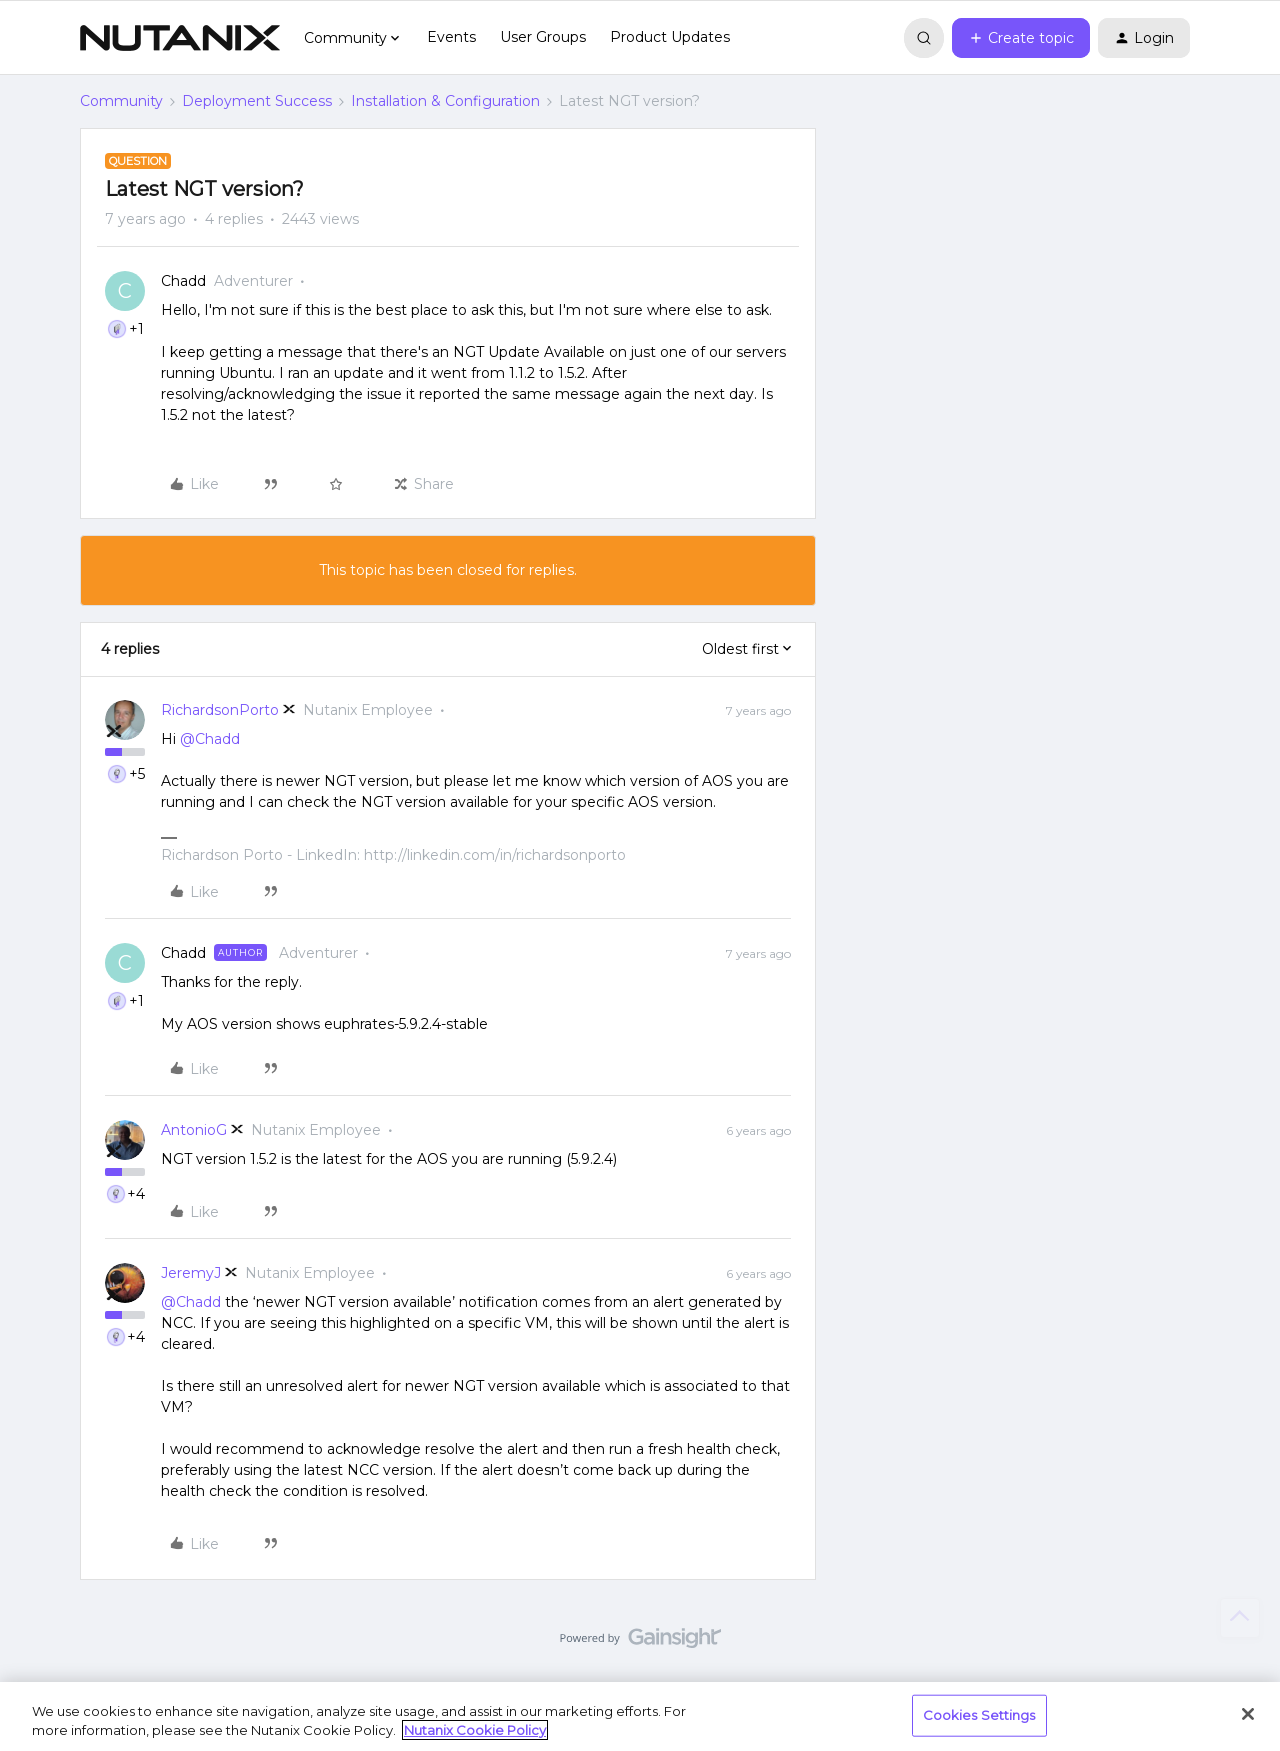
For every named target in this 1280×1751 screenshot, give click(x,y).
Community (121, 101)
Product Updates (670, 37)
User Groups (543, 37)
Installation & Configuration (445, 101)
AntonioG (194, 1130)
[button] (1021, 38)
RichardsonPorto (220, 710)
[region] (640, 1716)
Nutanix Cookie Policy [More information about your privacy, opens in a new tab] (475, 1730)
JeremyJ (191, 1273)
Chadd (183, 281)
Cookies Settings (979, 1715)
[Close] (1248, 1714)
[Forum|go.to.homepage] (180, 38)
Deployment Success (257, 101)
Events (451, 37)
